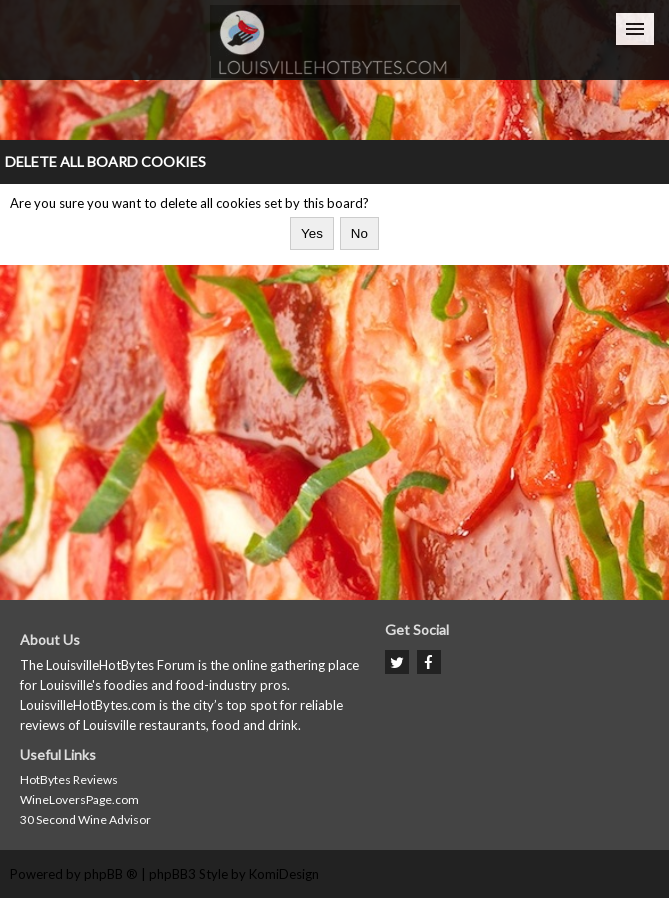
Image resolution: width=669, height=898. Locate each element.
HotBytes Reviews (69, 779)
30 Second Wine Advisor (85, 819)
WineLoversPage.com (79, 799)
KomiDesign (284, 874)
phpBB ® (111, 874)
